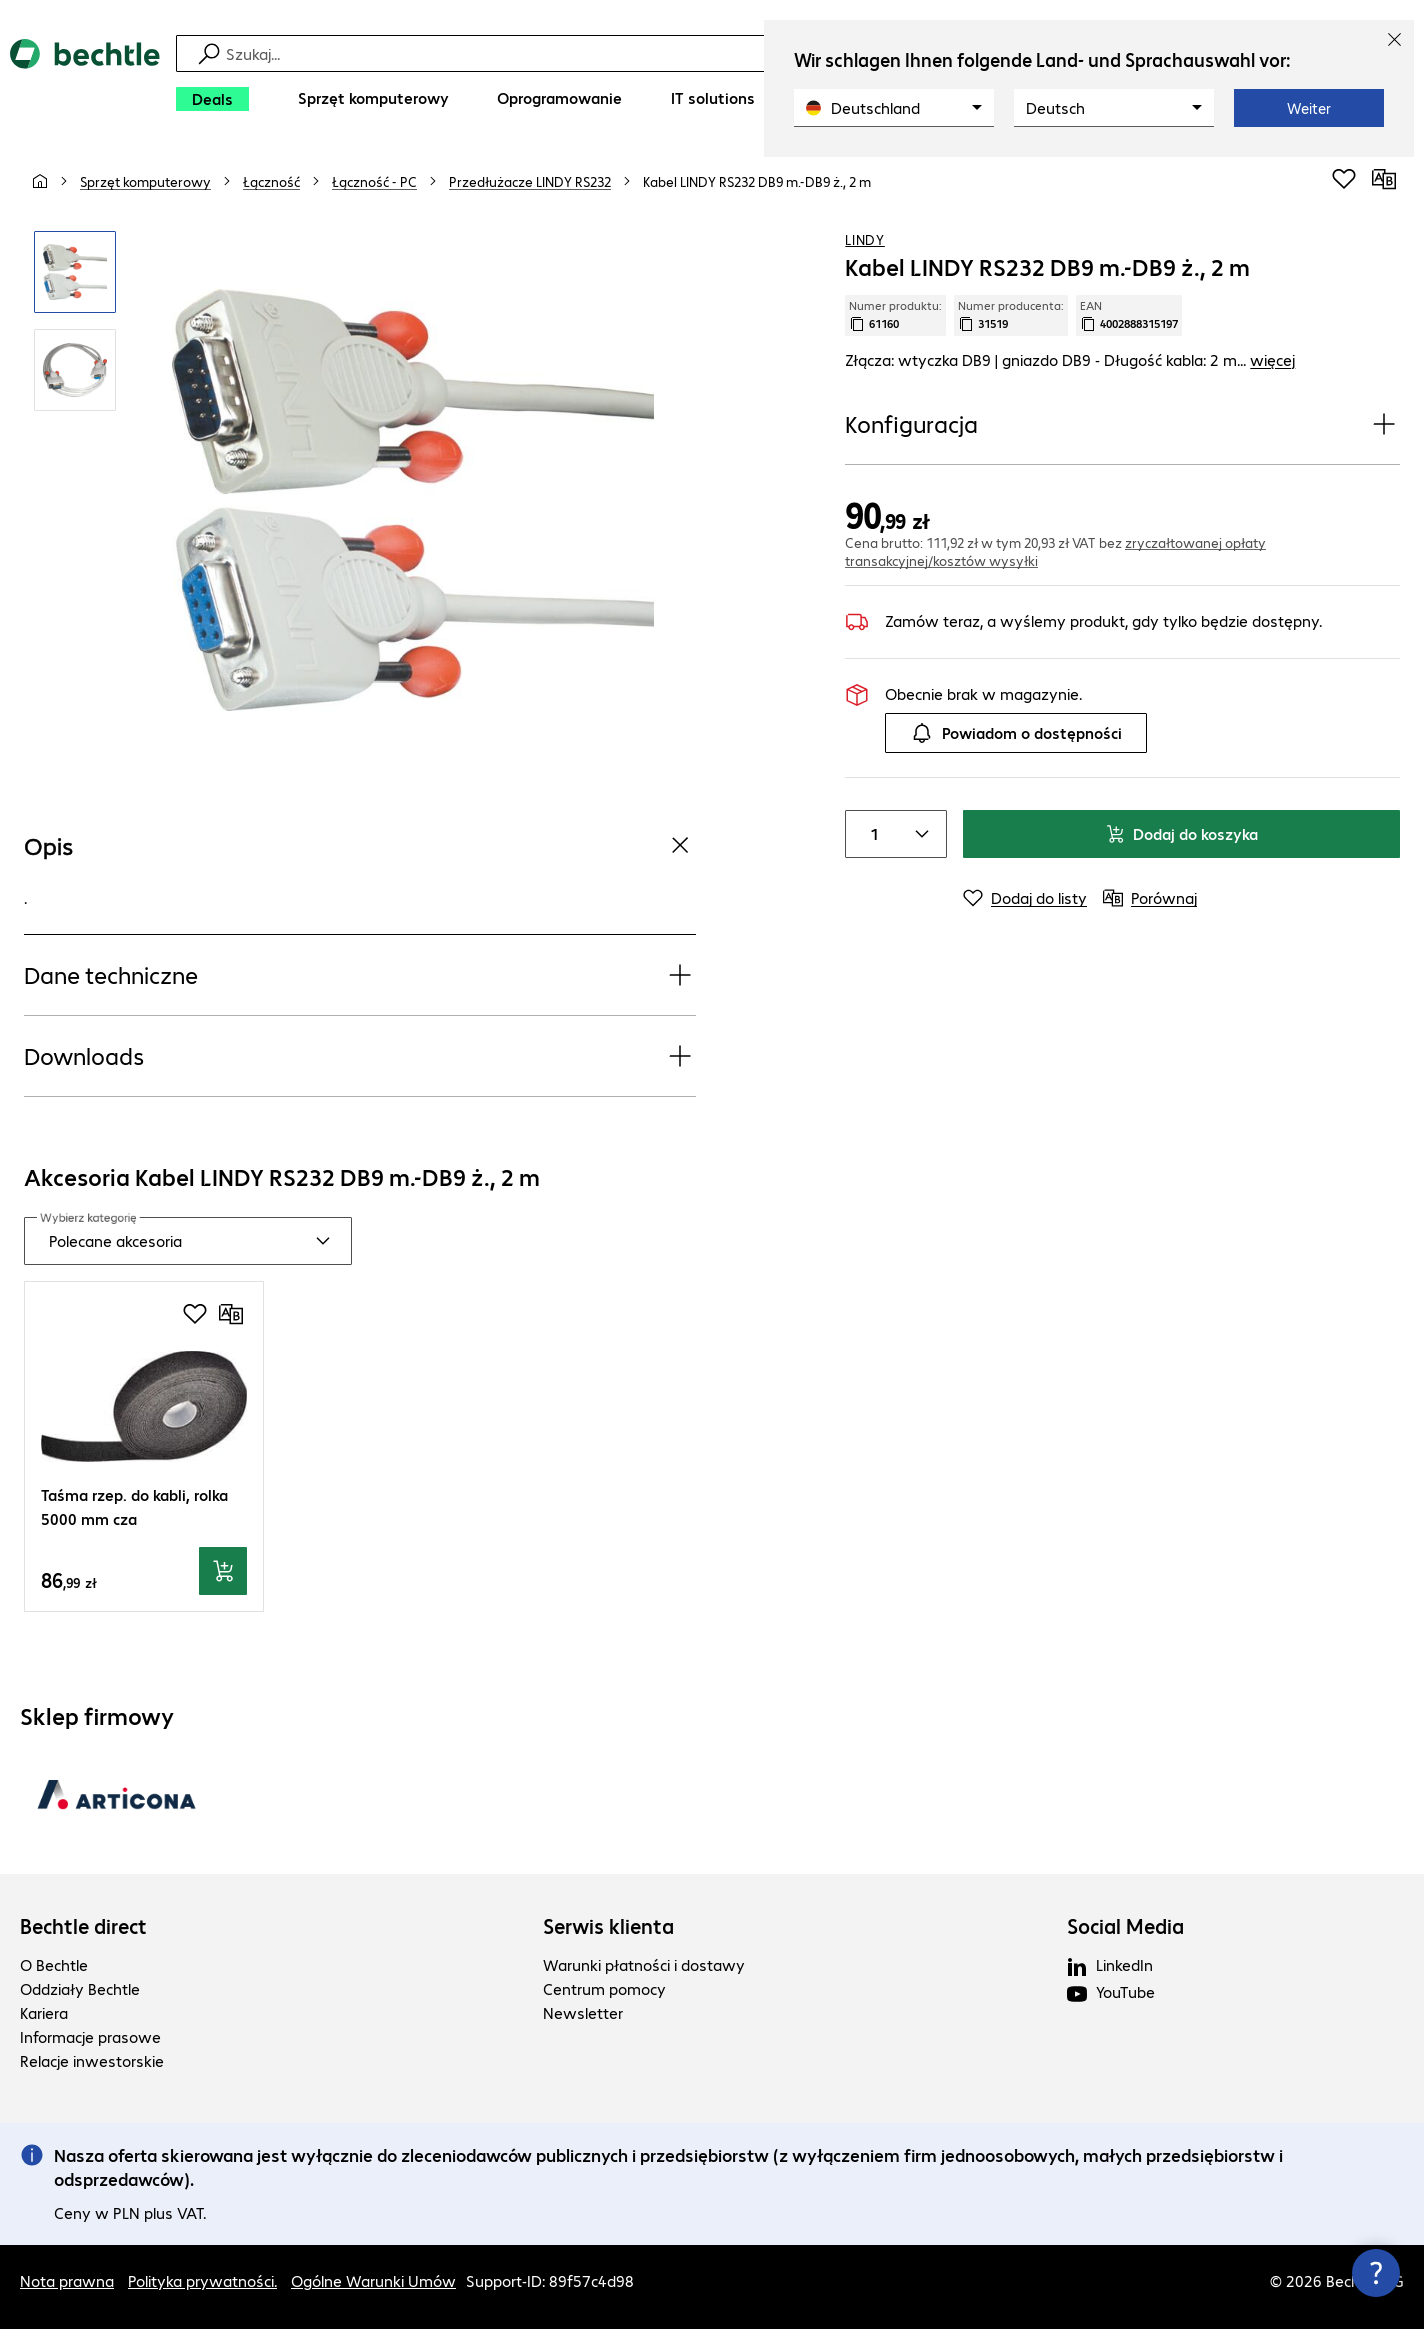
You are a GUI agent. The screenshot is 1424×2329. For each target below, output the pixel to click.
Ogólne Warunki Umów (373, 2280)
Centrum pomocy (604, 1988)
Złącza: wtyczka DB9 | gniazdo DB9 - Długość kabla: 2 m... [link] (1070, 359)
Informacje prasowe (90, 2036)
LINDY (865, 239)
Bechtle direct (83, 1926)
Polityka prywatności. (202, 2280)
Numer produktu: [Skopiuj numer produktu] (895, 315)
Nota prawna (67, 2280)
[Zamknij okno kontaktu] (1376, 2273)
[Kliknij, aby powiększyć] (75, 272)
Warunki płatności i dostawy (644, 1964)
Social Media (1125, 1926)
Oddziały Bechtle (80, 1988)
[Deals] (212, 99)
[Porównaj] (1384, 179)
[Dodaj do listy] (1025, 898)
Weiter (1309, 108)
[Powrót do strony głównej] (85, 80)
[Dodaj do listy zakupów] (1344, 179)
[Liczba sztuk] (870, 834)
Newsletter (583, 2012)
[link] (757, 181)
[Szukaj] (725, 53)
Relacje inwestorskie (92, 2060)
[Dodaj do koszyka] (223, 1571)
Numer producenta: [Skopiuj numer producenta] (1011, 315)
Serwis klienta (608, 1926)
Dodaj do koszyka (1181, 833)
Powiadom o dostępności (1016, 733)
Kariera (44, 2012)
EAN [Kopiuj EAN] (1129, 315)
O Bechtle (54, 1964)
